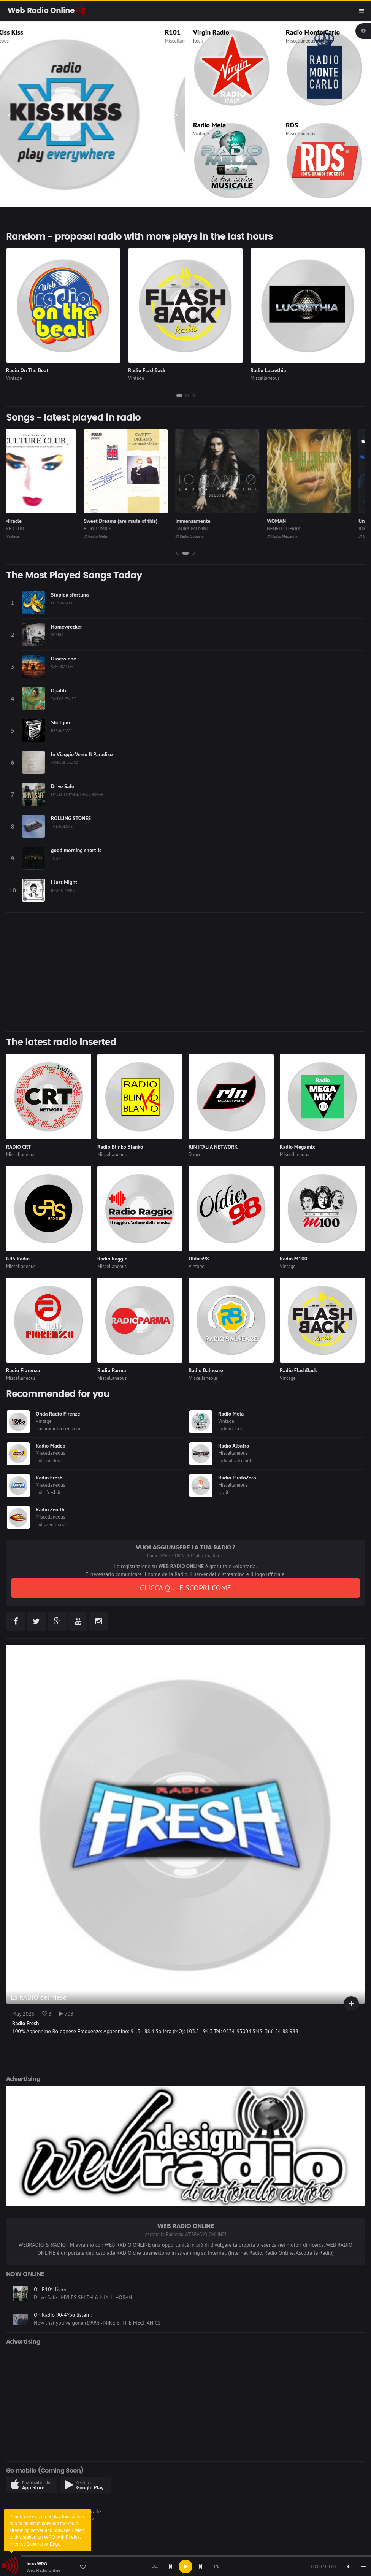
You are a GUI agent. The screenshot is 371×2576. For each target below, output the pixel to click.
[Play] (185, 2566)
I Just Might (64, 882)
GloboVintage (19, 536)
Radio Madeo (50, 1445)
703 (66, 2013)
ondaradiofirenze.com (58, 1428)
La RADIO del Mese (39, 1997)
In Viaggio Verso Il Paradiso (82, 754)
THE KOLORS (62, 826)
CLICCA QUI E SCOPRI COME (185, 1588)
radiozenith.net (51, 1524)
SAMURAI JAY (62, 666)
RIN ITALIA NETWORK (213, 1146)
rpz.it (223, 1492)
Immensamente (206, 520)
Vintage (201, 133)
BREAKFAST (61, 730)
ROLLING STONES (71, 818)
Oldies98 (199, 1258)
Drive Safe (62, 786)
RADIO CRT (18, 1146)
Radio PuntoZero (237, 1477)
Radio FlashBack (146, 370)
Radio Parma (111, 1370)
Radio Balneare (206, 1370)
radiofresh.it (48, 1492)
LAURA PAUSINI (205, 528)
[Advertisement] (185, 972)
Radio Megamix (296, 536)
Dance (195, 1154)
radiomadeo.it (50, 1460)
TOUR (55, 858)
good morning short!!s (76, 850)
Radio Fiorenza (23, 1370)
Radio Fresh (49, 1477)
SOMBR (57, 634)
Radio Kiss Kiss (29, 32)
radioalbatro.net (234, 1460)
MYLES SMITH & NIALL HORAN (77, 794)
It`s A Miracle (21, 520)
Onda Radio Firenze (58, 1413)
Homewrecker (66, 626)
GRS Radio (18, 1258)
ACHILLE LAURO (64, 762)
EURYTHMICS (111, 528)
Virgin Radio (211, 32)
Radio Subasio (203, 536)
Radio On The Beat (27, 370)
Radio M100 (294, 1258)
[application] (185, 2566)
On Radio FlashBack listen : (64, 2289)
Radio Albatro (233, 1445)
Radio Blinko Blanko (120, 1146)
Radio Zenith (50, 1509)
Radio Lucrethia (268, 370)
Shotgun (60, 722)
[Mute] (348, 2566)
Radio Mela (209, 125)
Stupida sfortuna (70, 594)
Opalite (59, 690)
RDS (292, 125)
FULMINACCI (61, 602)
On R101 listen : (52, 2314)
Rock (198, 41)
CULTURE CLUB (22, 528)
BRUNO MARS (63, 890)
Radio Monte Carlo (313, 32)
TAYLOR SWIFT (63, 698)
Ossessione (63, 658)
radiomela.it (230, 1428)
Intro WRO (37, 2564)
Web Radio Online (43, 2570)
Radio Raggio (112, 1258)
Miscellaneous (22, 41)
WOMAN (290, 520)
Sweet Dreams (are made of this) (134, 520)
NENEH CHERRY (297, 528)
